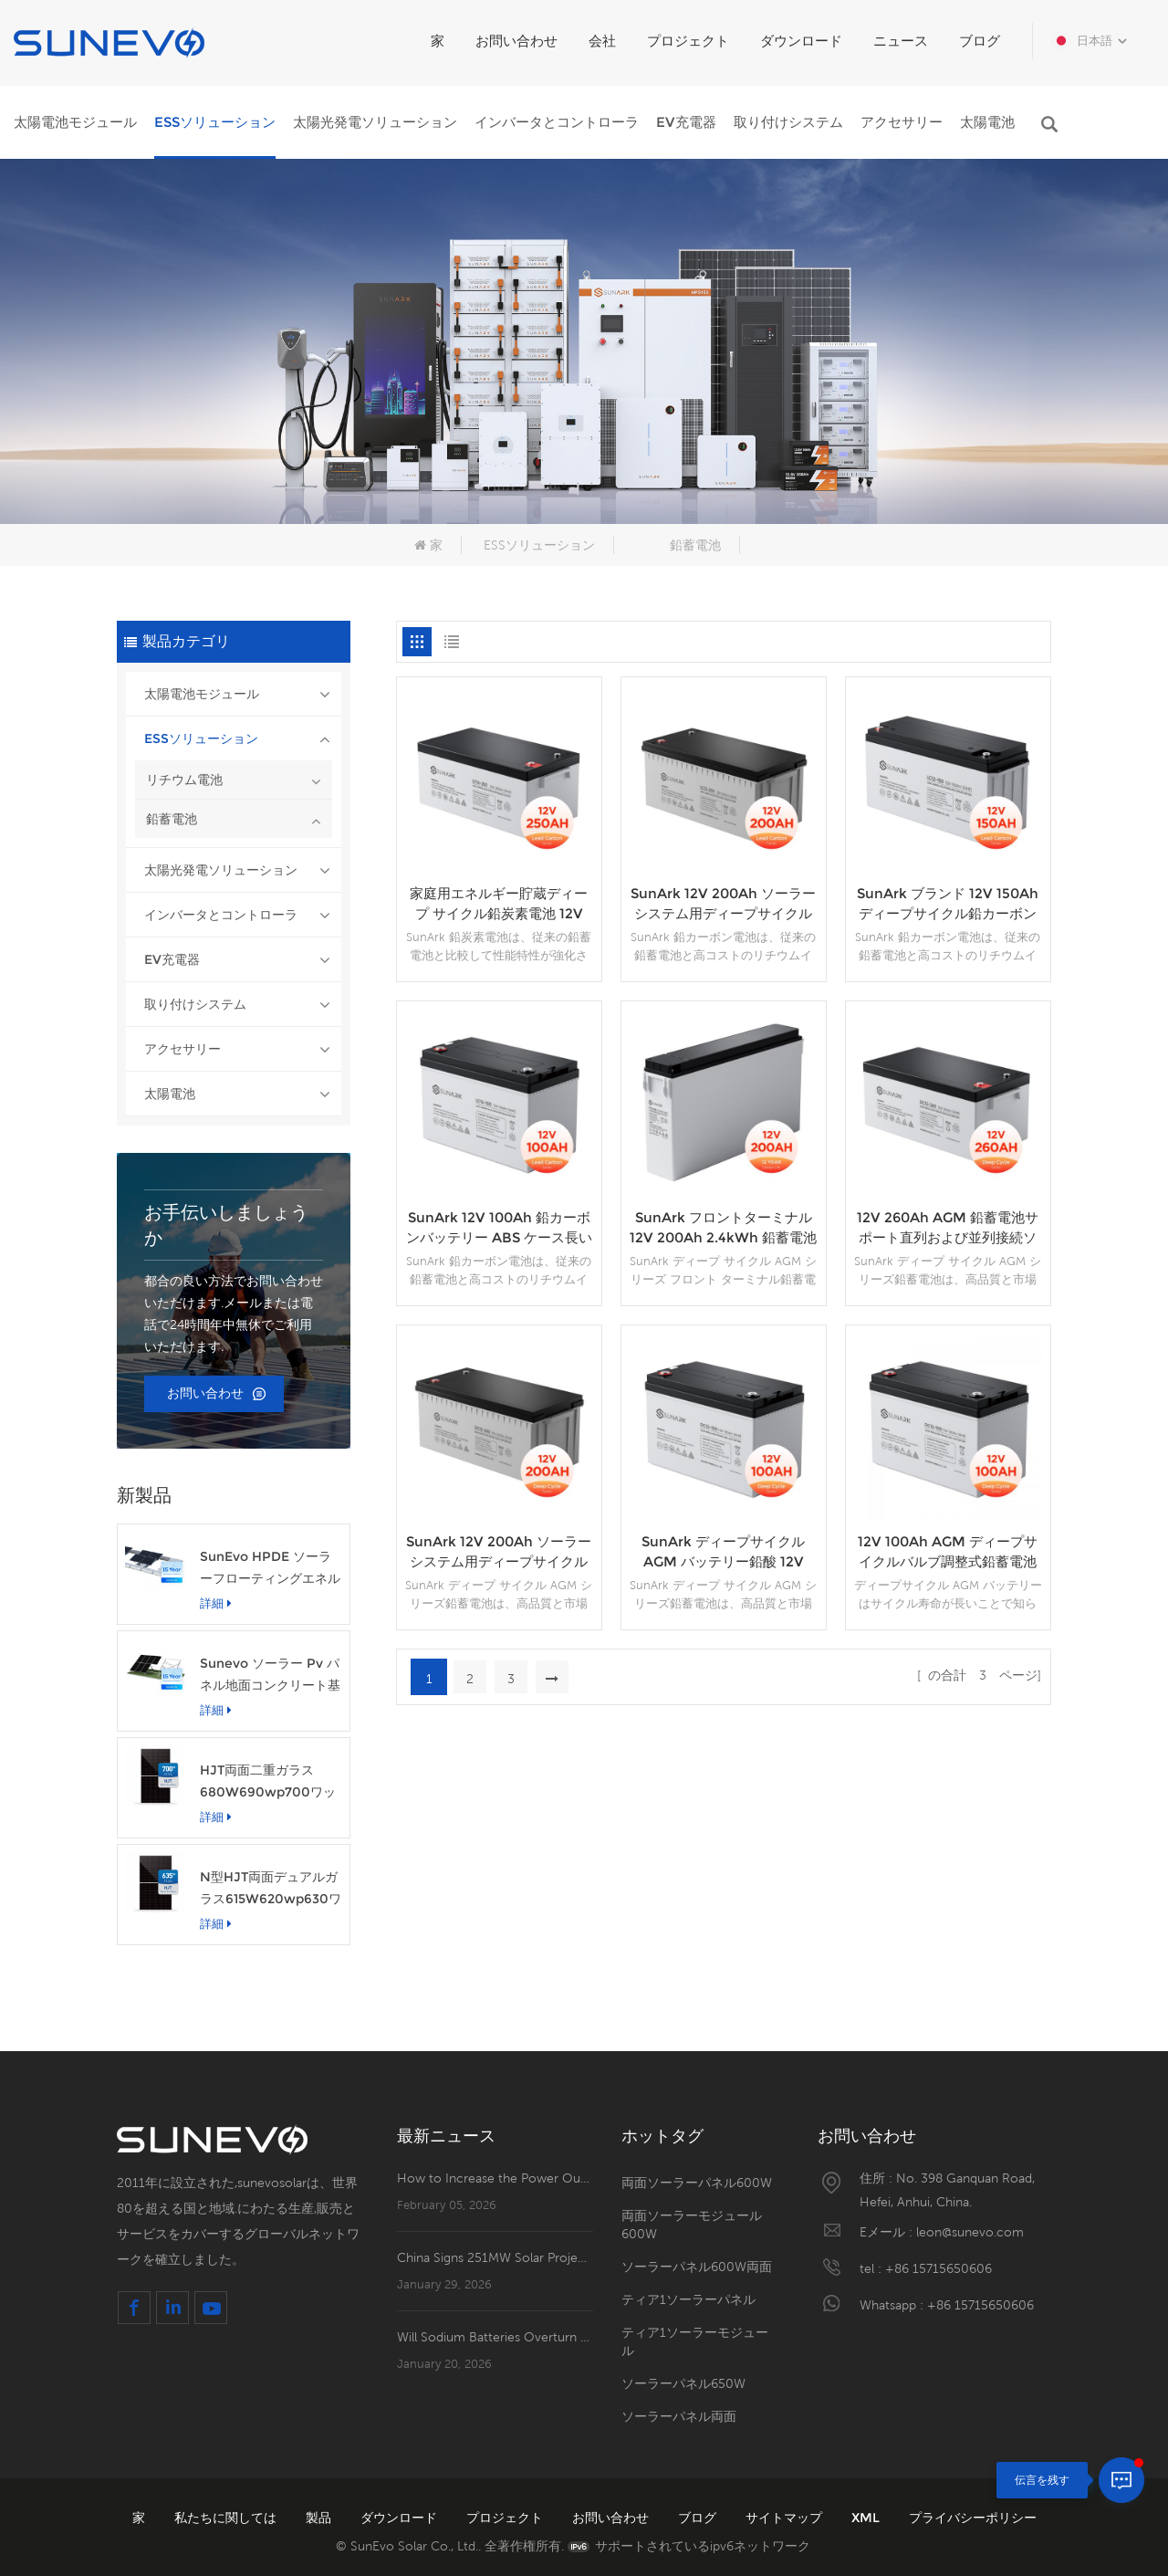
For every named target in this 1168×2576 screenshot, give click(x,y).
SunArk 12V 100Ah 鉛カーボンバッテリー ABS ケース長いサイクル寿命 (499, 1228)
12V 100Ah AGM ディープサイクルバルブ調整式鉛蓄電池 (948, 1551)
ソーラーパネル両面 (678, 2416)
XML (867, 2517)
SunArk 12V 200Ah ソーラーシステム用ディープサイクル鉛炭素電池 (723, 904)
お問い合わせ (516, 40)
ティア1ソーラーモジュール (694, 2341)
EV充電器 (686, 122)
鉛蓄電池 (695, 545)
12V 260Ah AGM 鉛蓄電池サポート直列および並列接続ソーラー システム (947, 1228)
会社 (602, 40)
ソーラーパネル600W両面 (696, 2266)
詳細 (216, 1603)
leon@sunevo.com (970, 2232)
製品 (320, 2517)
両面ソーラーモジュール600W (691, 2224)
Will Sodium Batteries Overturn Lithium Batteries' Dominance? (495, 2337)
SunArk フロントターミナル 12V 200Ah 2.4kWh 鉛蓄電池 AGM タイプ (723, 1228)
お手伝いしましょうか (226, 1225)
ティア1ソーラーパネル (688, 2299)
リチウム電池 (184, 779)
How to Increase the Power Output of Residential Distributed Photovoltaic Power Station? (495, 2178)
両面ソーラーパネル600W (696, 2182)
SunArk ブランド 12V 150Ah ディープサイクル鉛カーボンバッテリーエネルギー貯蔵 (947, 904)
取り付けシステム (788, 122)
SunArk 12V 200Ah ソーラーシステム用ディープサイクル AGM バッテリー (498, 1552)
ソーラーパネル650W (683, 2383)
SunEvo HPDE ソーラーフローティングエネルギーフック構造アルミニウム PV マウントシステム (270, 1568)
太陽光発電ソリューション (375, 122)
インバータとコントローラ (556, 122)
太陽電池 (987, 122)
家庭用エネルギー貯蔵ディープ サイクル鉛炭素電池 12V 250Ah (499, 904)
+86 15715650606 (938, 2268)
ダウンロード (801, 40)
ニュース (900, 40)
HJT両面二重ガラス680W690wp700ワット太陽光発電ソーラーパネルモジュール (270, 1782)
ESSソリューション (215, 122)
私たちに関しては (227, 2517)
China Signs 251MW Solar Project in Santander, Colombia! (495, 2257)
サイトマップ (786, 2517)
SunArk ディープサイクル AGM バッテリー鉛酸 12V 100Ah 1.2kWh (723, 1552)
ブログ (979, 40)
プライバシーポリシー (973, 2517)
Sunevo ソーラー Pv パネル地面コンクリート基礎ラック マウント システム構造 (270, 1675)
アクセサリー (901, 122)
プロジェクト (688, 40)
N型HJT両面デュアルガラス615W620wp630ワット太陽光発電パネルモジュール (270, 1889)
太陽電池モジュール (75, 122)
